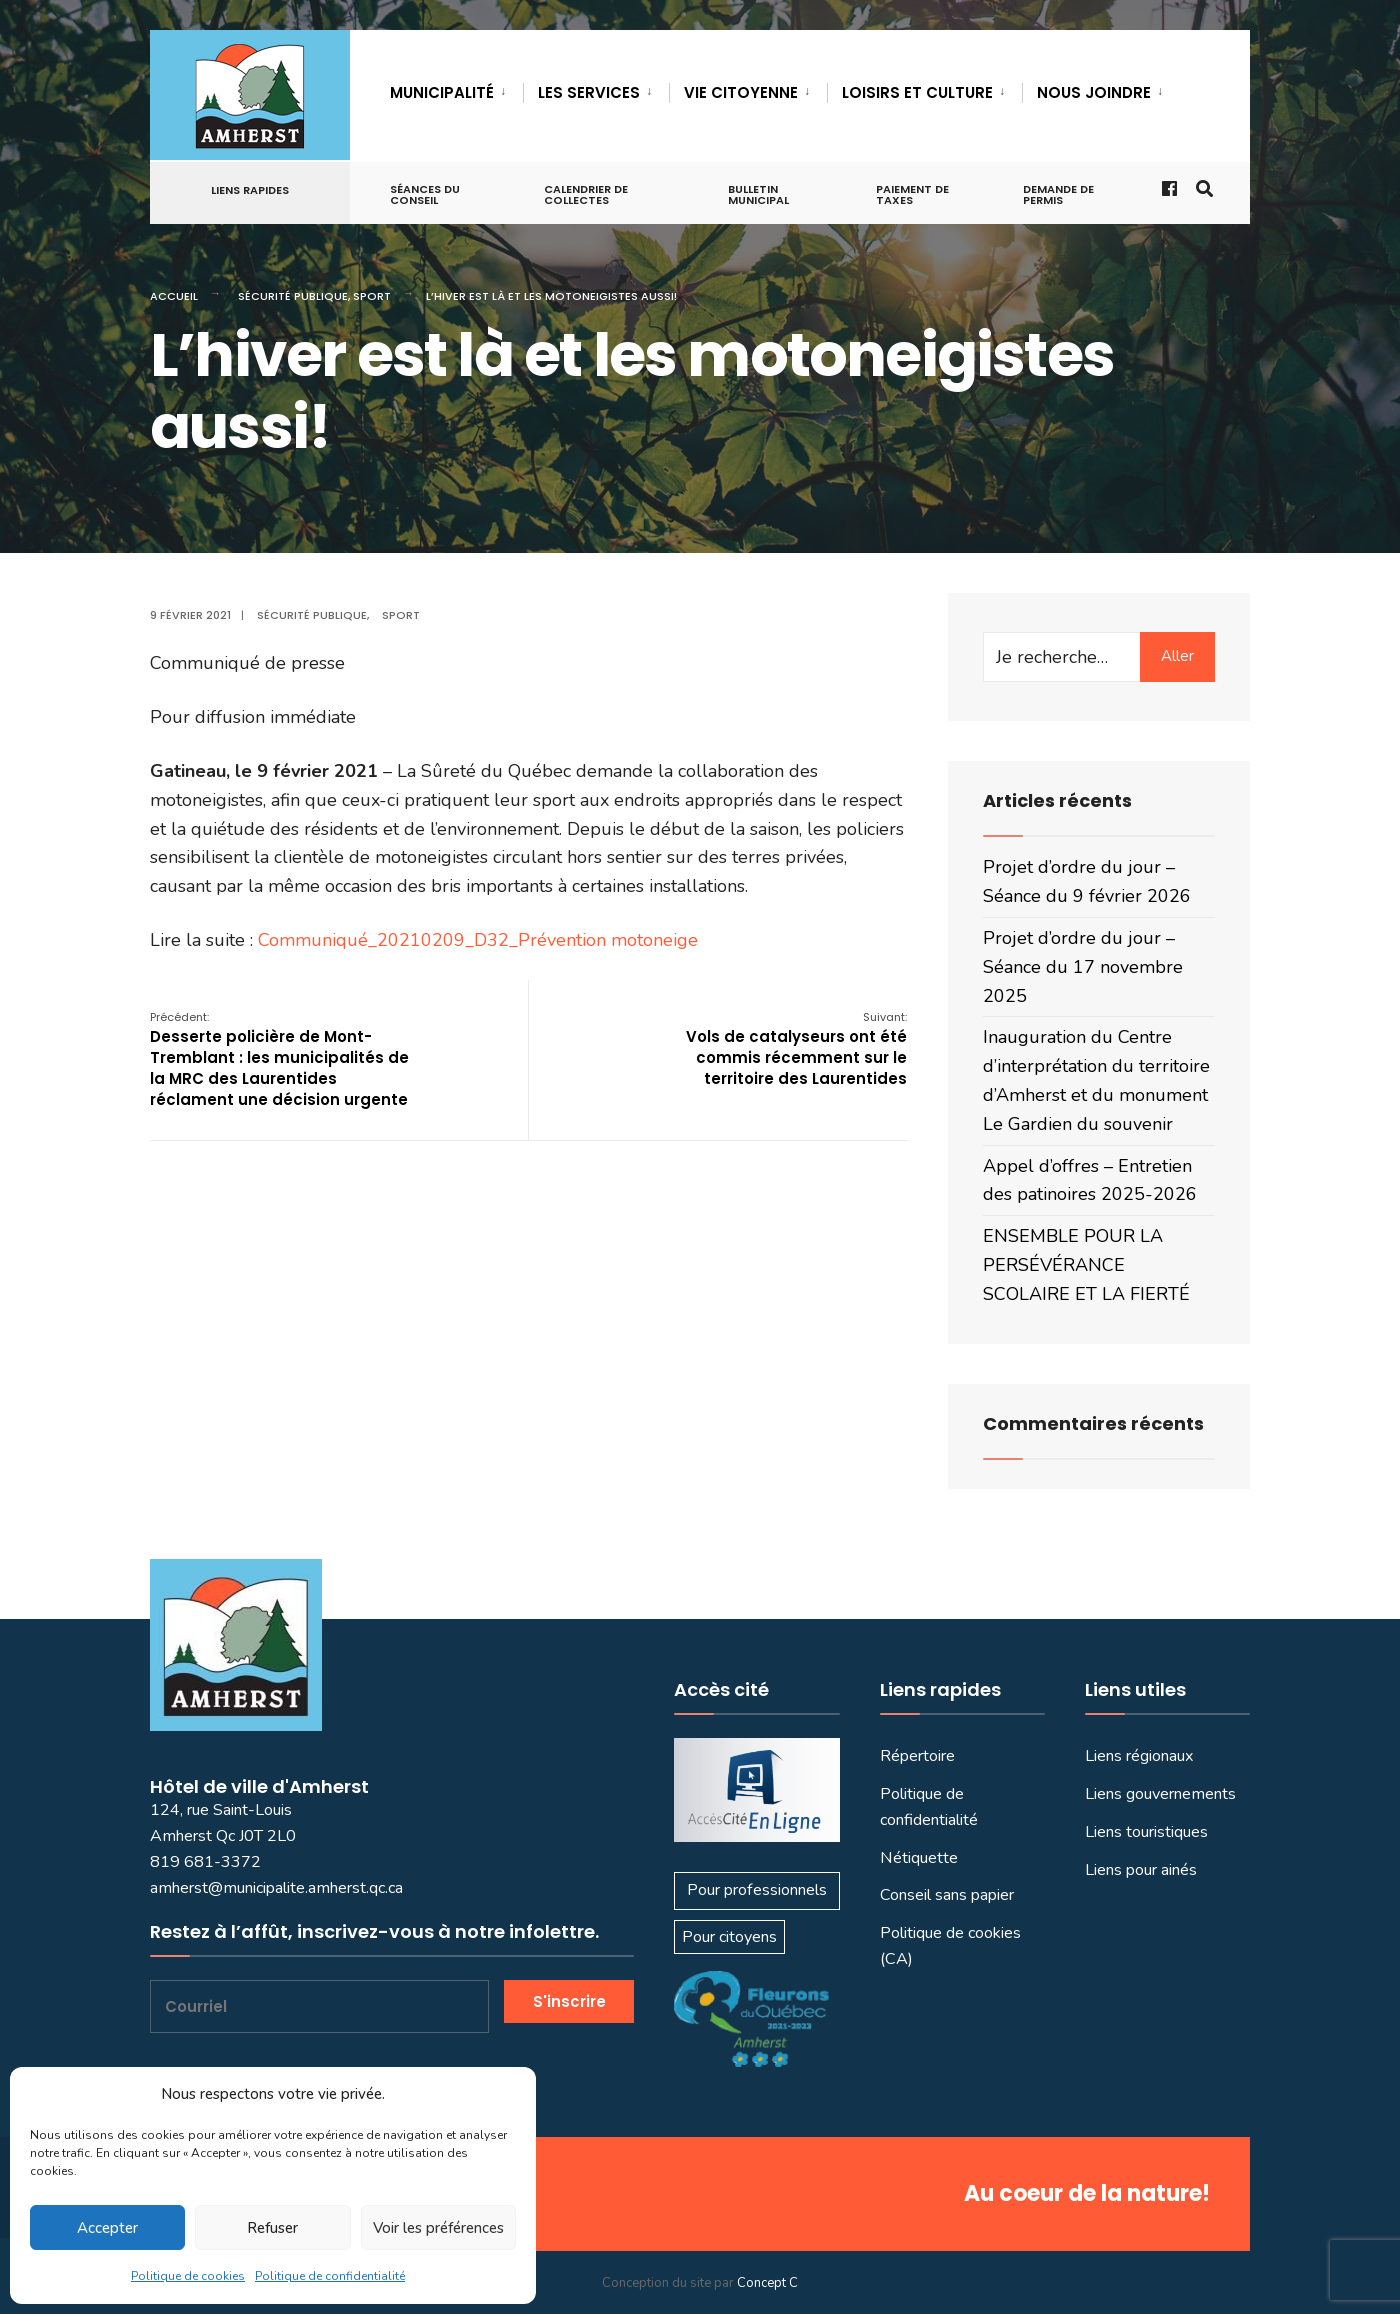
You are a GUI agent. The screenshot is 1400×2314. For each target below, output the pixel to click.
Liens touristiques (1146, 1832)
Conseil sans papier (947, 1895)
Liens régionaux (1139, 1756)
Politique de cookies (188, 2276)
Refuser (272, 2228)
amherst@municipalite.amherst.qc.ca (276, 1888)
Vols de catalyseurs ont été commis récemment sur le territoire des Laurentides (796, 1049)
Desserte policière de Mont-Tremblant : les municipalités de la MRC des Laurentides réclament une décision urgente (279, 1059)
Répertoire (917, 1756)
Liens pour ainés (1141, 1870)
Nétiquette (919, 1858)
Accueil (174, 296)
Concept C (767, 2283)
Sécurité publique (293, 296)
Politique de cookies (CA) (950, 1946)
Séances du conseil (425, 194)
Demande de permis (1058, 194)
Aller (1177, 656)
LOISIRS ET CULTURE (917, 92)
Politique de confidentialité (330, 2276)
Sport (372, 296)
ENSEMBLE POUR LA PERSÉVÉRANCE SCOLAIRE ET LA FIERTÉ (1086, 1265)
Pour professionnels (757, 1890)
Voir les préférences (438, 2228)
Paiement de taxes (912, 194)
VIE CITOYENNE (741, 92)
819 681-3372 (205, 1862)
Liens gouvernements (1160, 1794)
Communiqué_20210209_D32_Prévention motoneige (478, 940)
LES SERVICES (589, 92)
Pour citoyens (729, 1937)
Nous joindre (1094, 92)
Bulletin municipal (758, 194)
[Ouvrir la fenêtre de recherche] (1203, 187)
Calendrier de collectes (586, 194)
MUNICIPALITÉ (442, 92)
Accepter (107, 2228)
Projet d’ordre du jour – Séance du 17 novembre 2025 (1083, 967)
